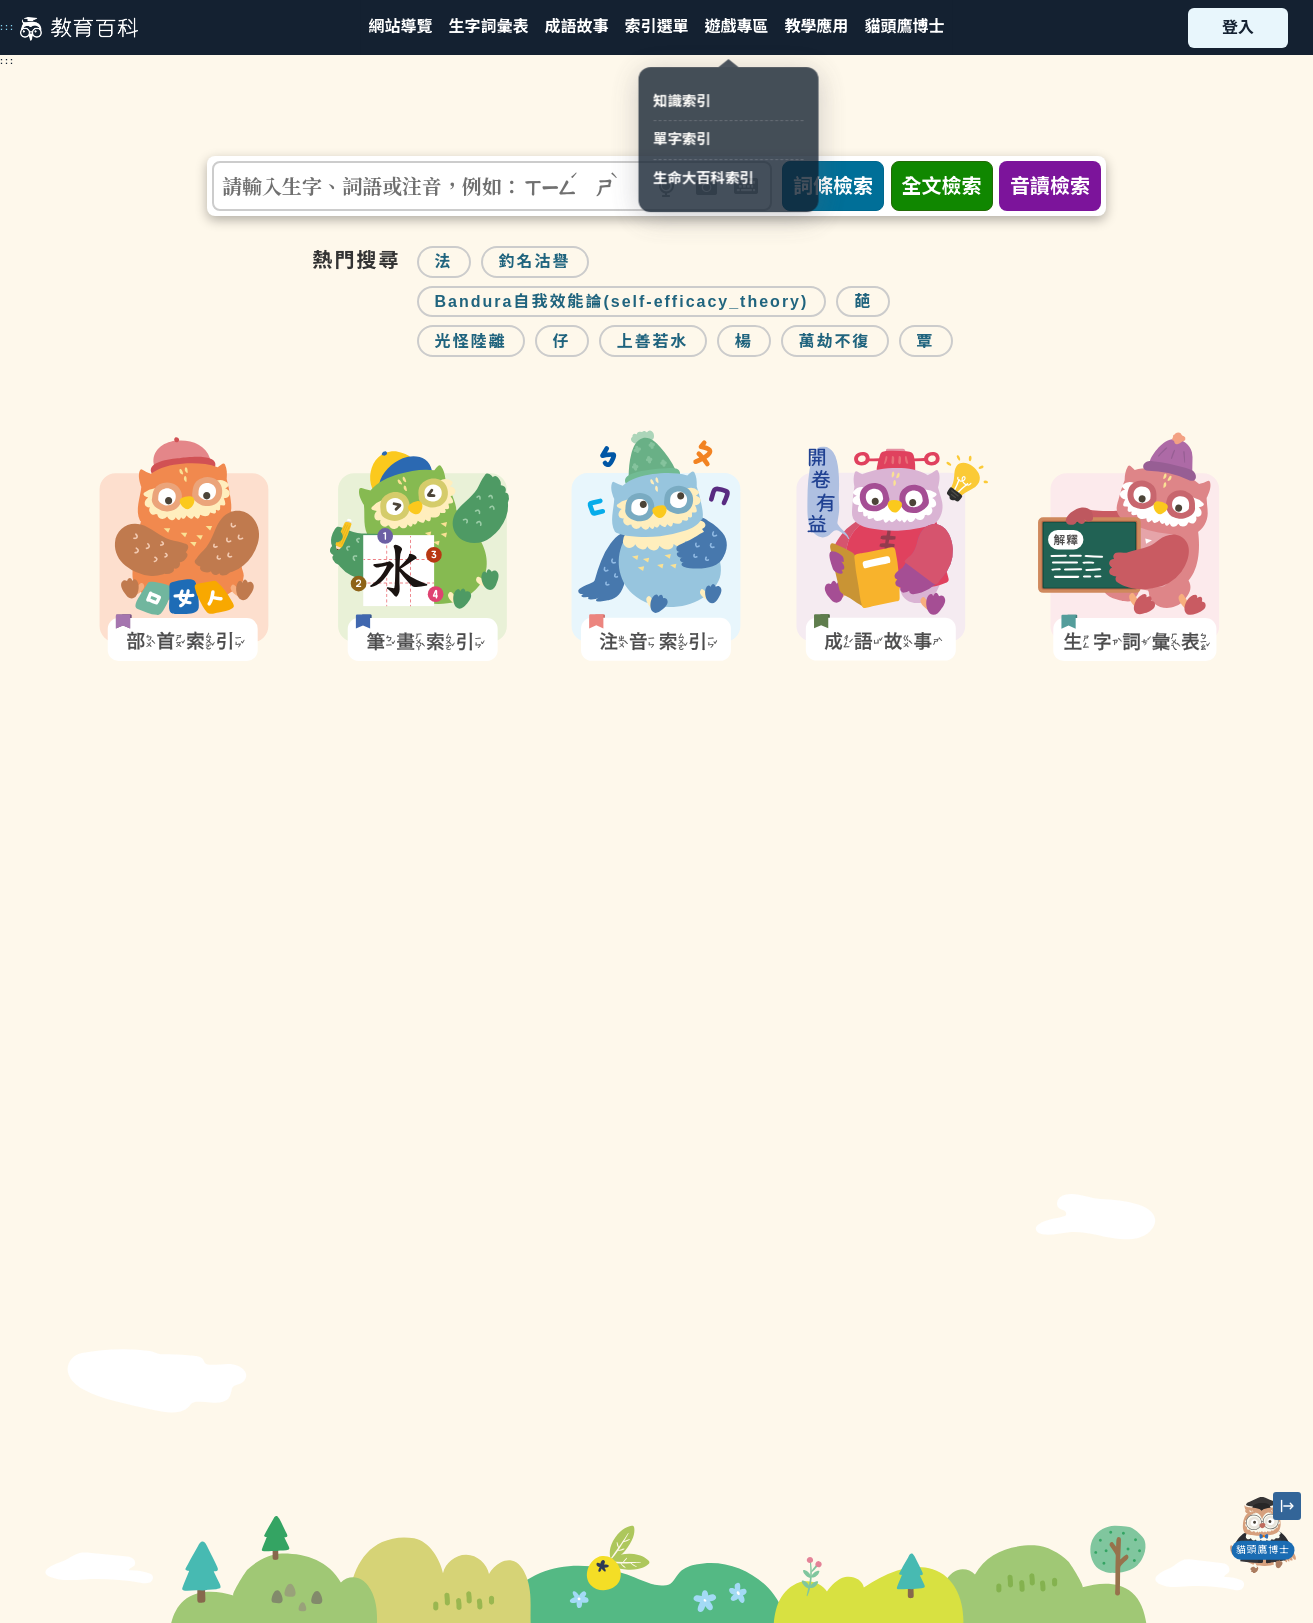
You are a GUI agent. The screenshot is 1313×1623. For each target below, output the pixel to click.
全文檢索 (942, 186)
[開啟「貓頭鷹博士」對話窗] (1263, 1535)
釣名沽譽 (535, 261)
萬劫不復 (835, 341)
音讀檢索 (1050, 186)
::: (7, 27)
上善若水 (653, 341)
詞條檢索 (833, 186)
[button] (656, 27)
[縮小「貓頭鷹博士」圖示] (1287, 1506)
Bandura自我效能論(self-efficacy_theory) (622, 301)
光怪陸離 (471, 341)
